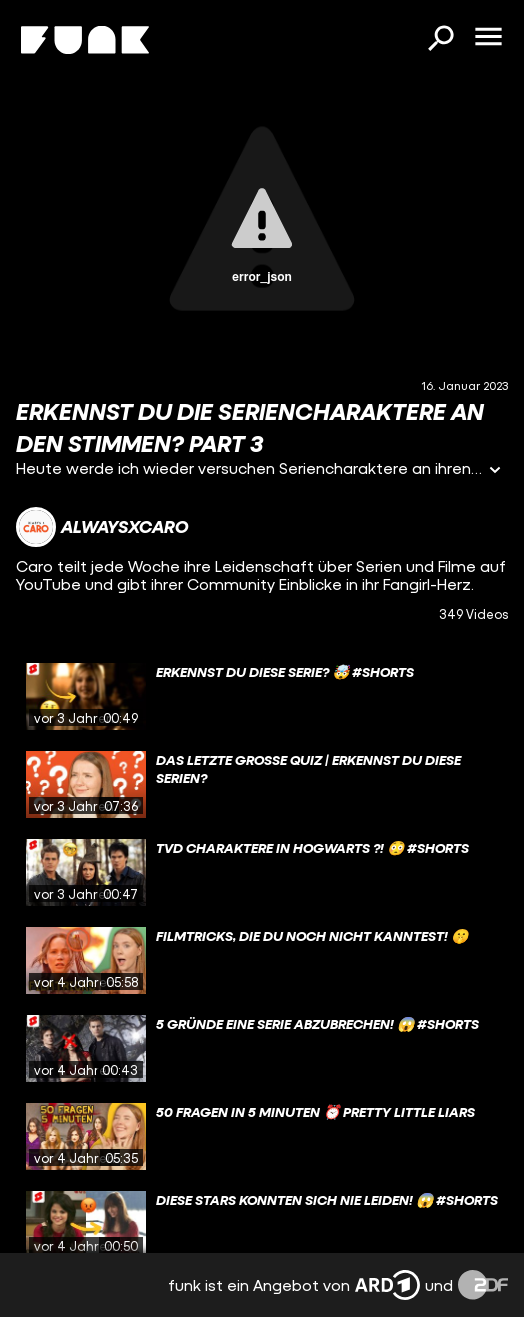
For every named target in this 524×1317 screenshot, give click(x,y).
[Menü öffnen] (488, 38)
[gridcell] (262, 697)
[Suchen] (440, 40)
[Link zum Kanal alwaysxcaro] (102, 527)
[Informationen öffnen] (495, 471)
